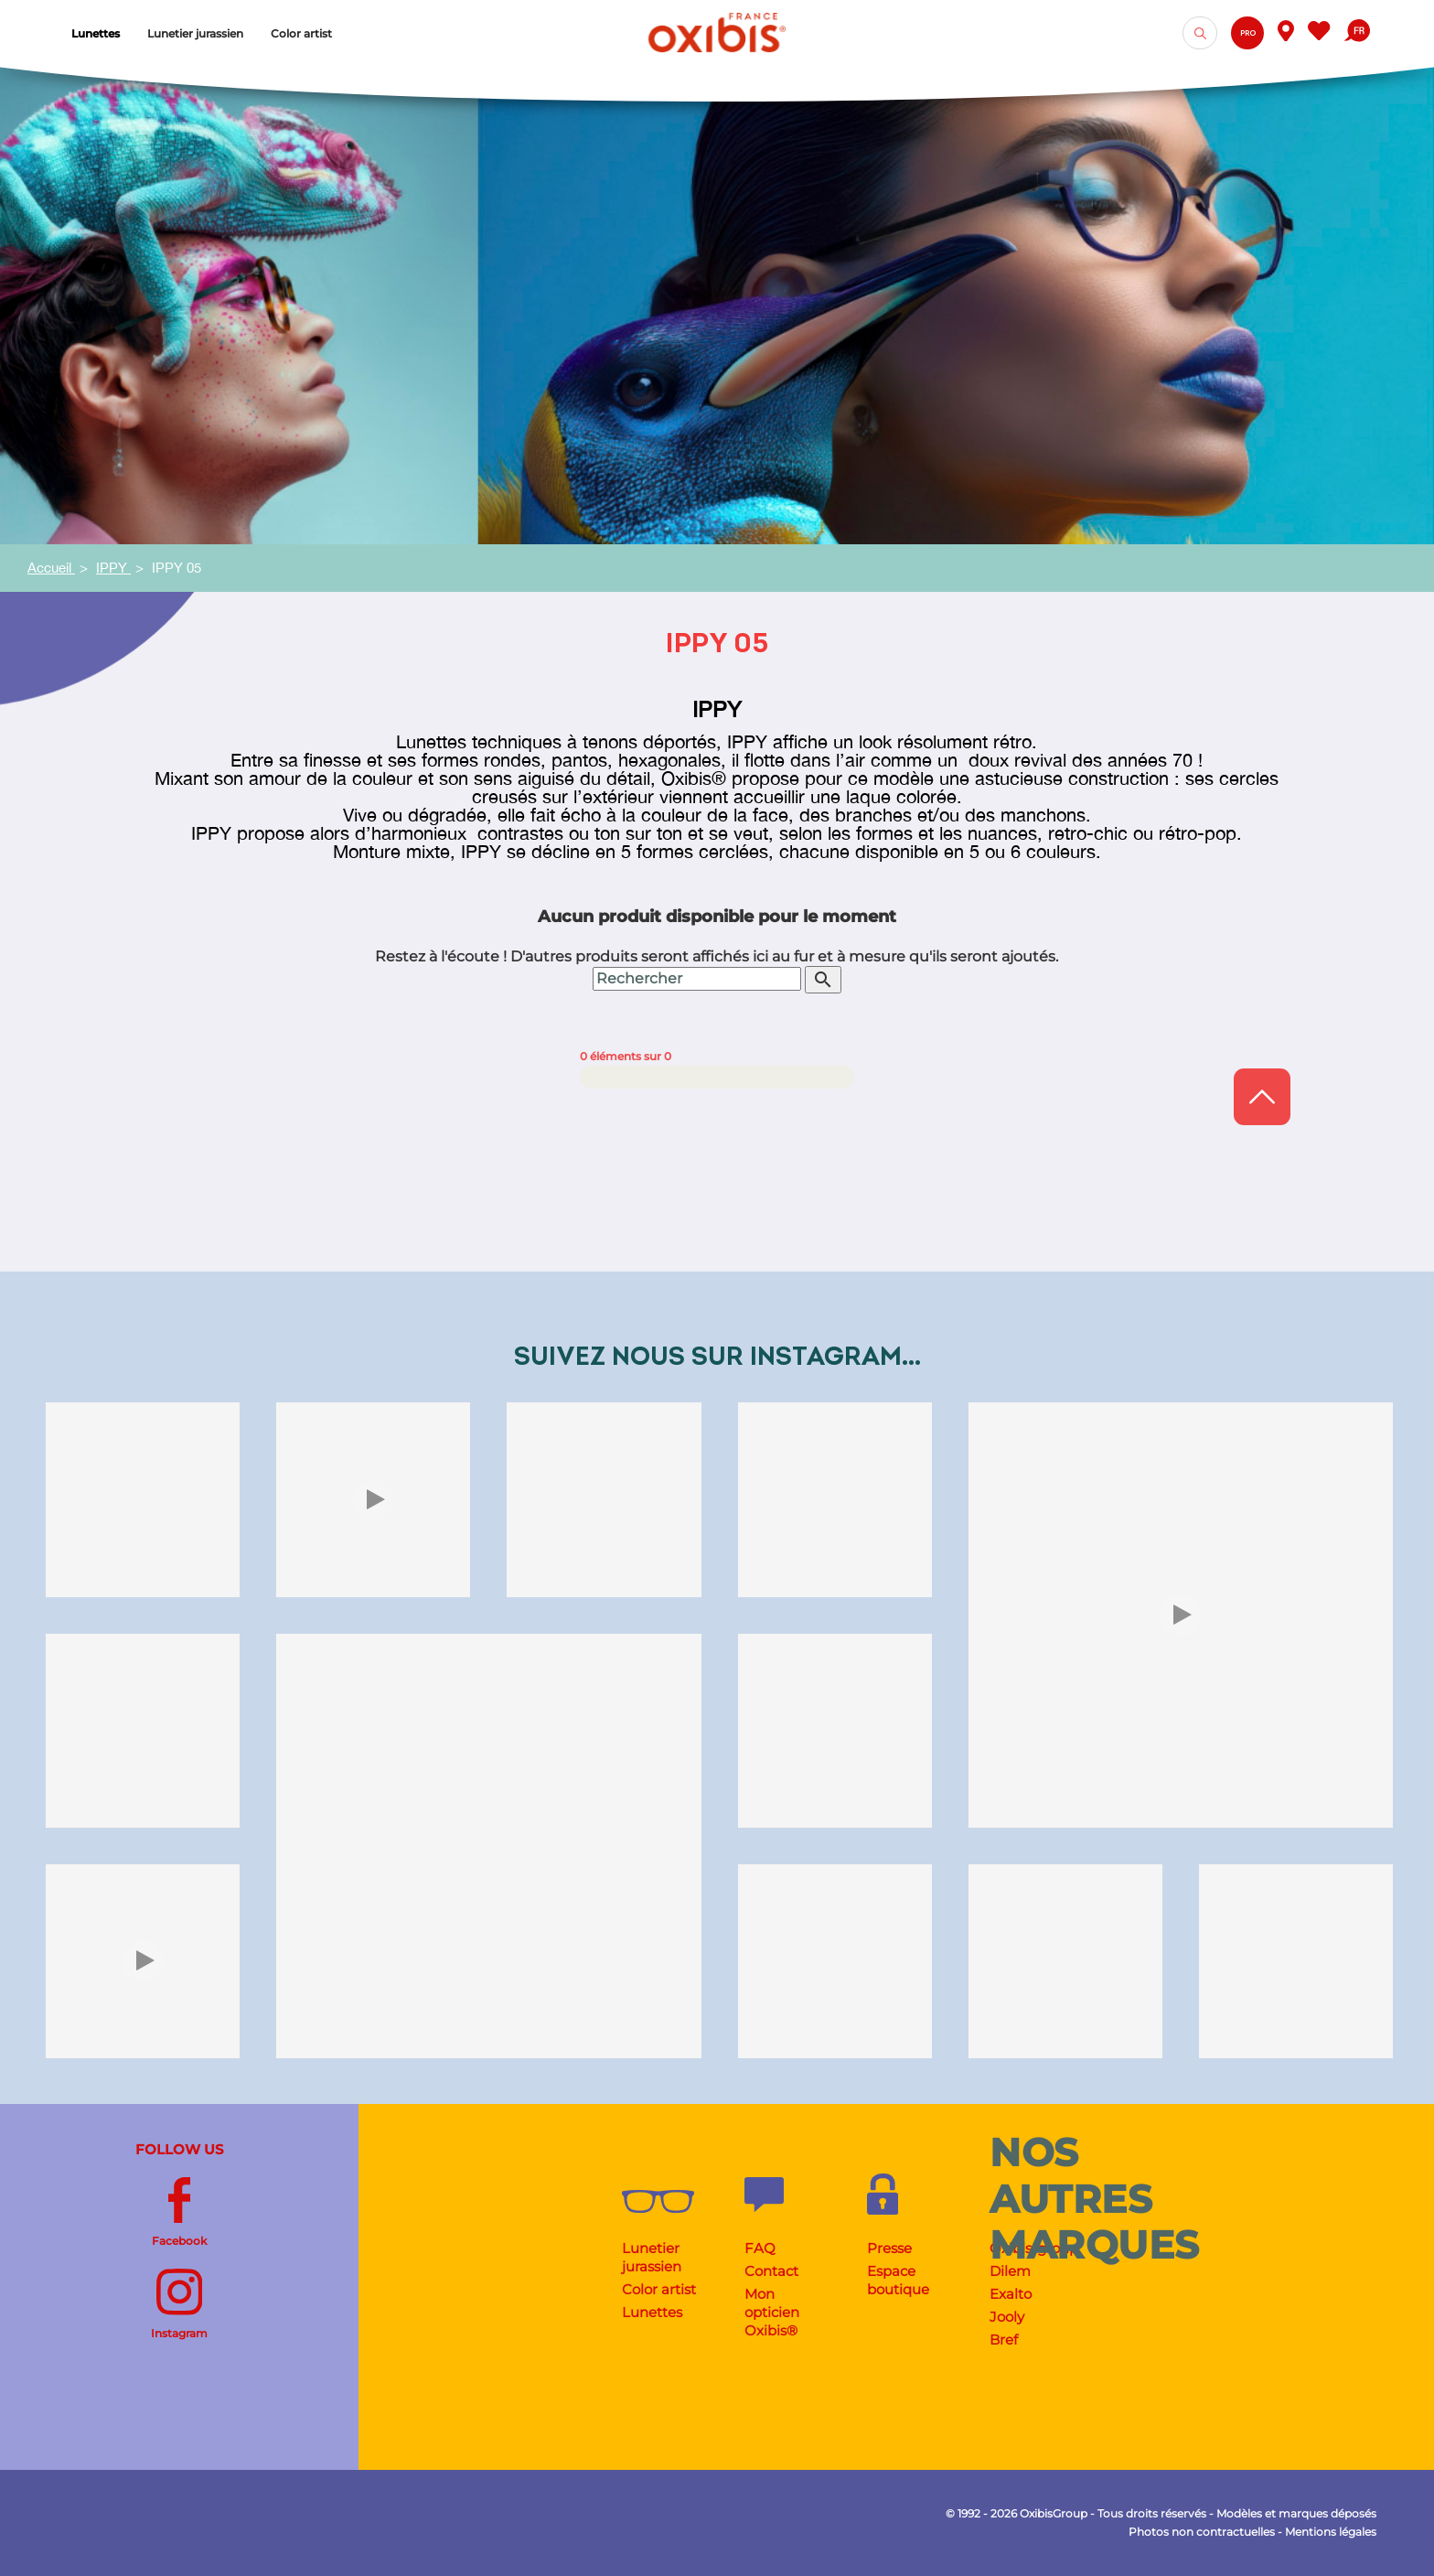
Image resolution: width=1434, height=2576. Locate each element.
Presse (889, 2248)
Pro (1248, 33)
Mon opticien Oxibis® (771, 2312)
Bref (1004, 2339)
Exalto (1011, 2293)
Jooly (1007, 2316)
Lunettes (652, 2312)
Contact (771, 2271)
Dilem (1010, 2271)
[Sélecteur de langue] (1357, 33)
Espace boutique (898, 2280)
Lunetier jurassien (651, 2257)
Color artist (659, 2289)
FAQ (760, 2248)
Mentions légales (1330, 2531)
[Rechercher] (697, 979)
